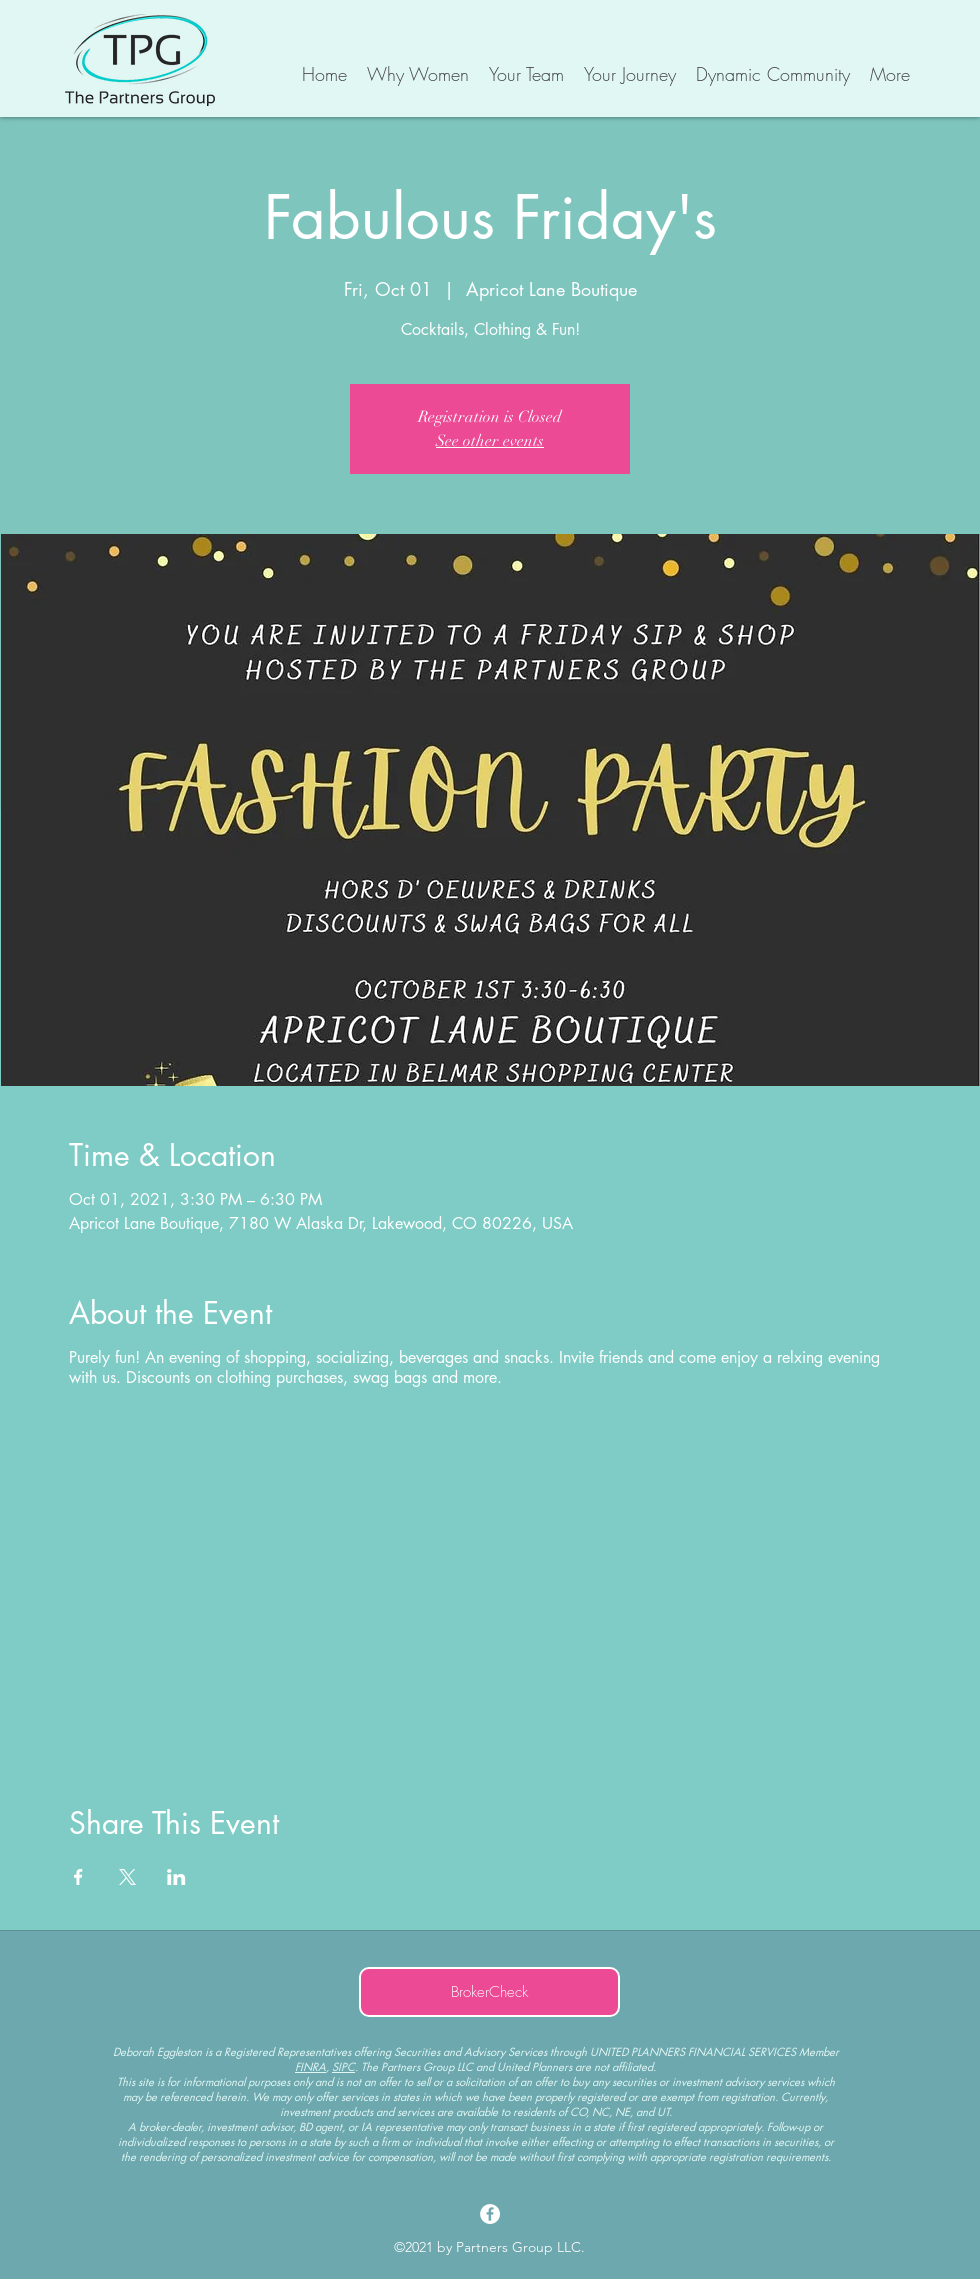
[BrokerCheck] (489, 1992)
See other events (490, 441)
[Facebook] (490, 2214)
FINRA (310, 2066)
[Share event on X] (127, 1877)
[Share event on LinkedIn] (176, 1877)
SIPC (343, 2066)
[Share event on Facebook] (78, 1877)
